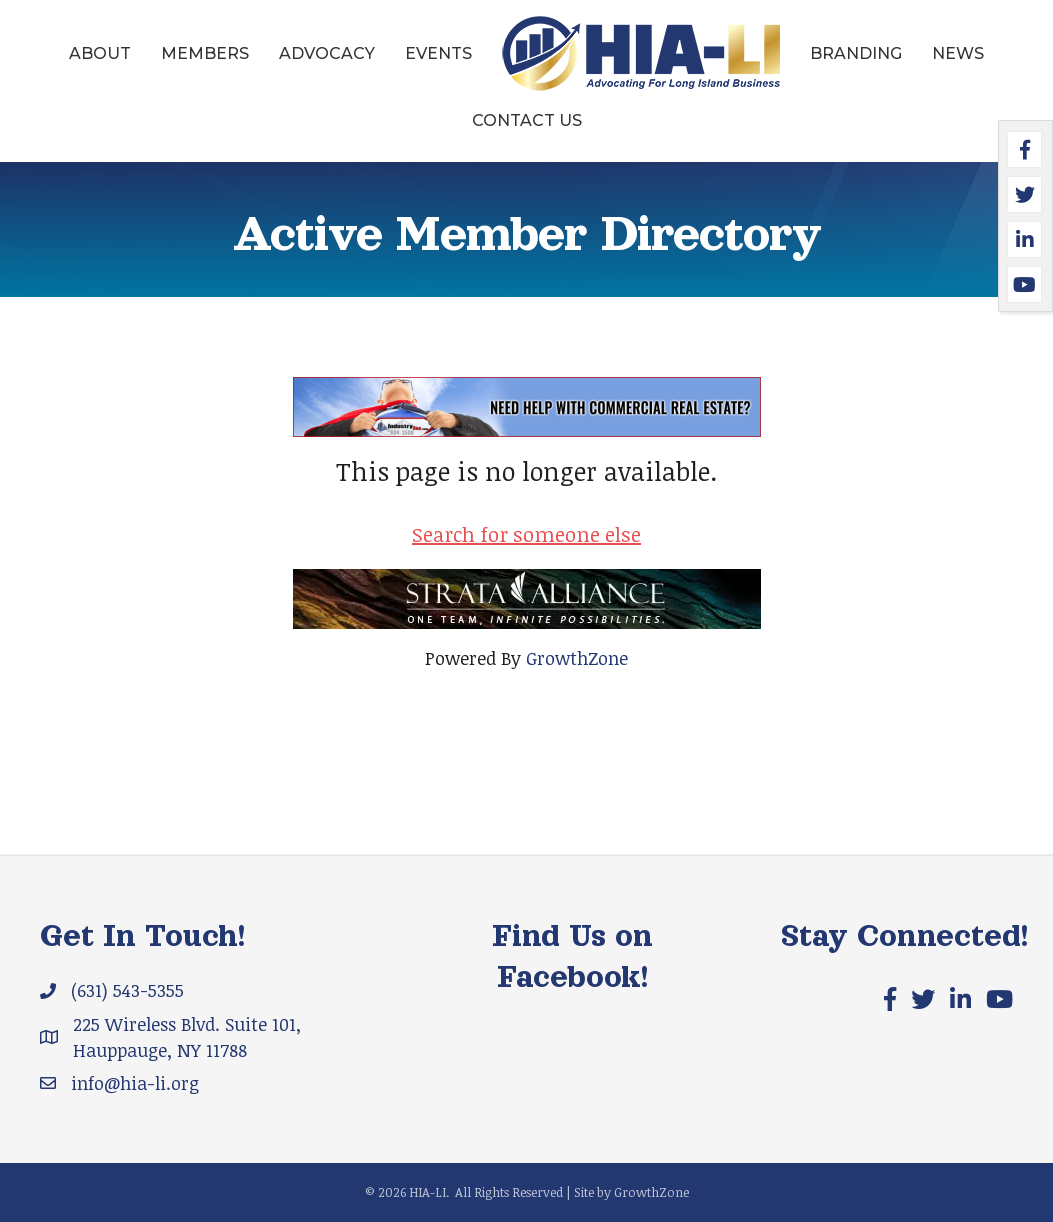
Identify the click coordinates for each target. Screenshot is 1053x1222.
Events (438, 53)
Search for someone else (526, 534)
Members (205, 53)
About (100, 53)
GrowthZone (577, 658)
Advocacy (327, 53)
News (958, 53)
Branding (856, 53)
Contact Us (527, 120)
